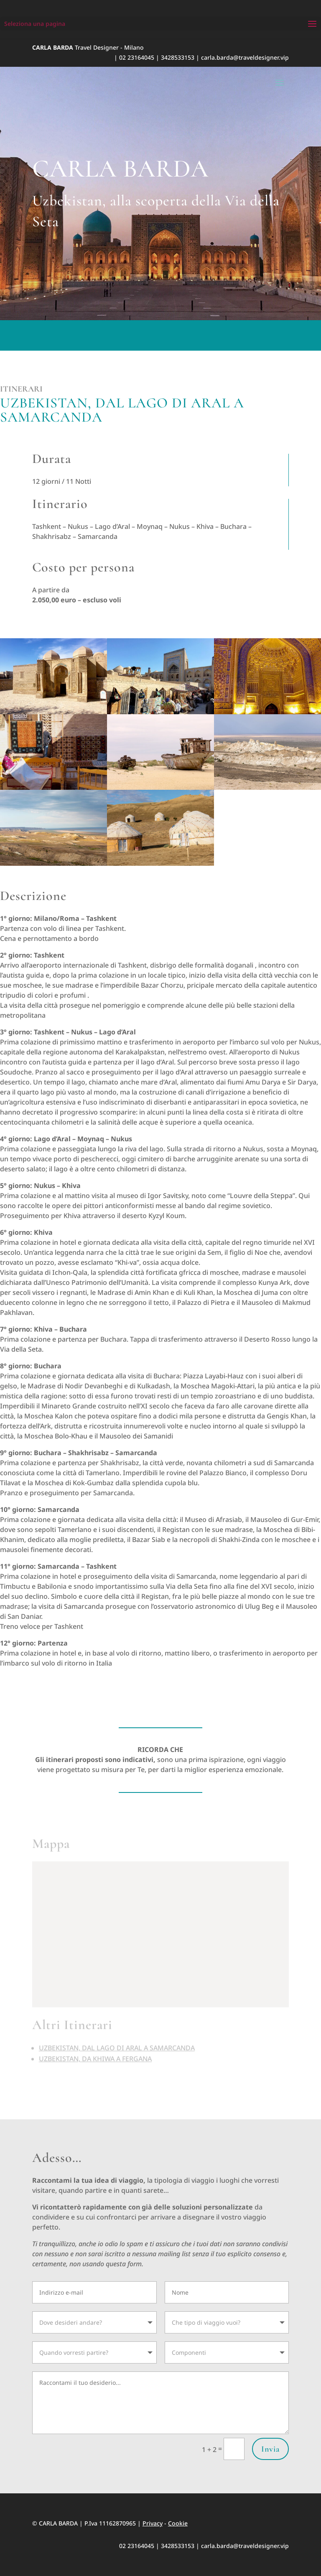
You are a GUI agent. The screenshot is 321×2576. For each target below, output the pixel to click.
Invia (270, 2449)
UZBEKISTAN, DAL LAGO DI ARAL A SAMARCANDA (117, 2040)
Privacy (153, 2523)
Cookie (178, 2523)
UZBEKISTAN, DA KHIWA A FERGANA (95, 2050)
